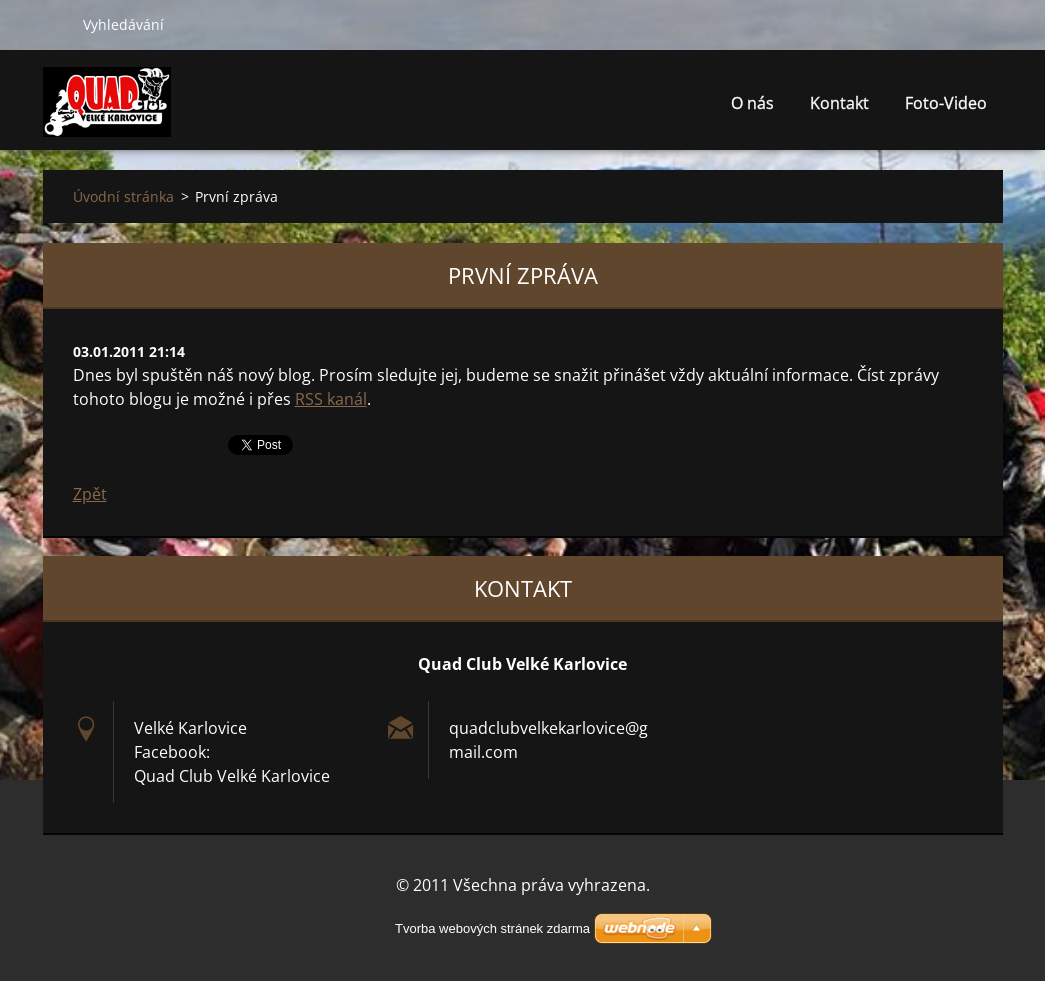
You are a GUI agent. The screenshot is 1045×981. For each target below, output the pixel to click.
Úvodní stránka (123, 196)
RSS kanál (331, 399)
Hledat (55, 24)
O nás (752, 103)
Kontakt (839, 108)
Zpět (90, 494)
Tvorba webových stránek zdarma (492, 928)
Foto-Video (946, 108)
